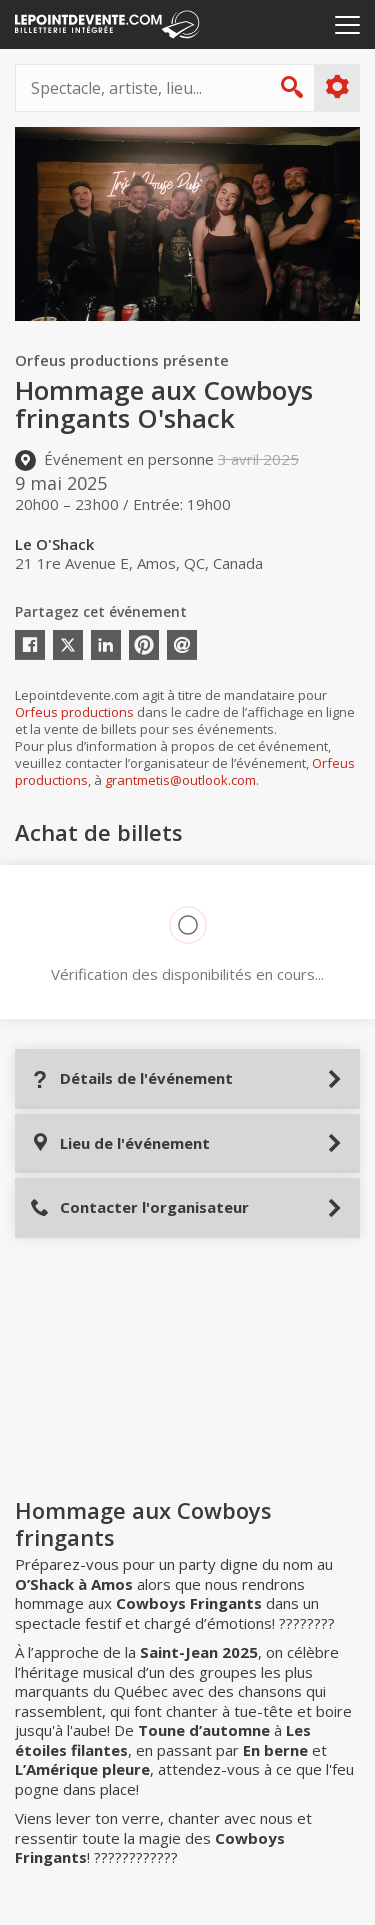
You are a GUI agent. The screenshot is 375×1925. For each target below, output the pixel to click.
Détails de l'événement (131, 1078)
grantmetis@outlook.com (180, 780)
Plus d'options (336, 87)
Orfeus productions (74, 712)
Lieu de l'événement (120, 1143)
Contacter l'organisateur (139, 1207)
